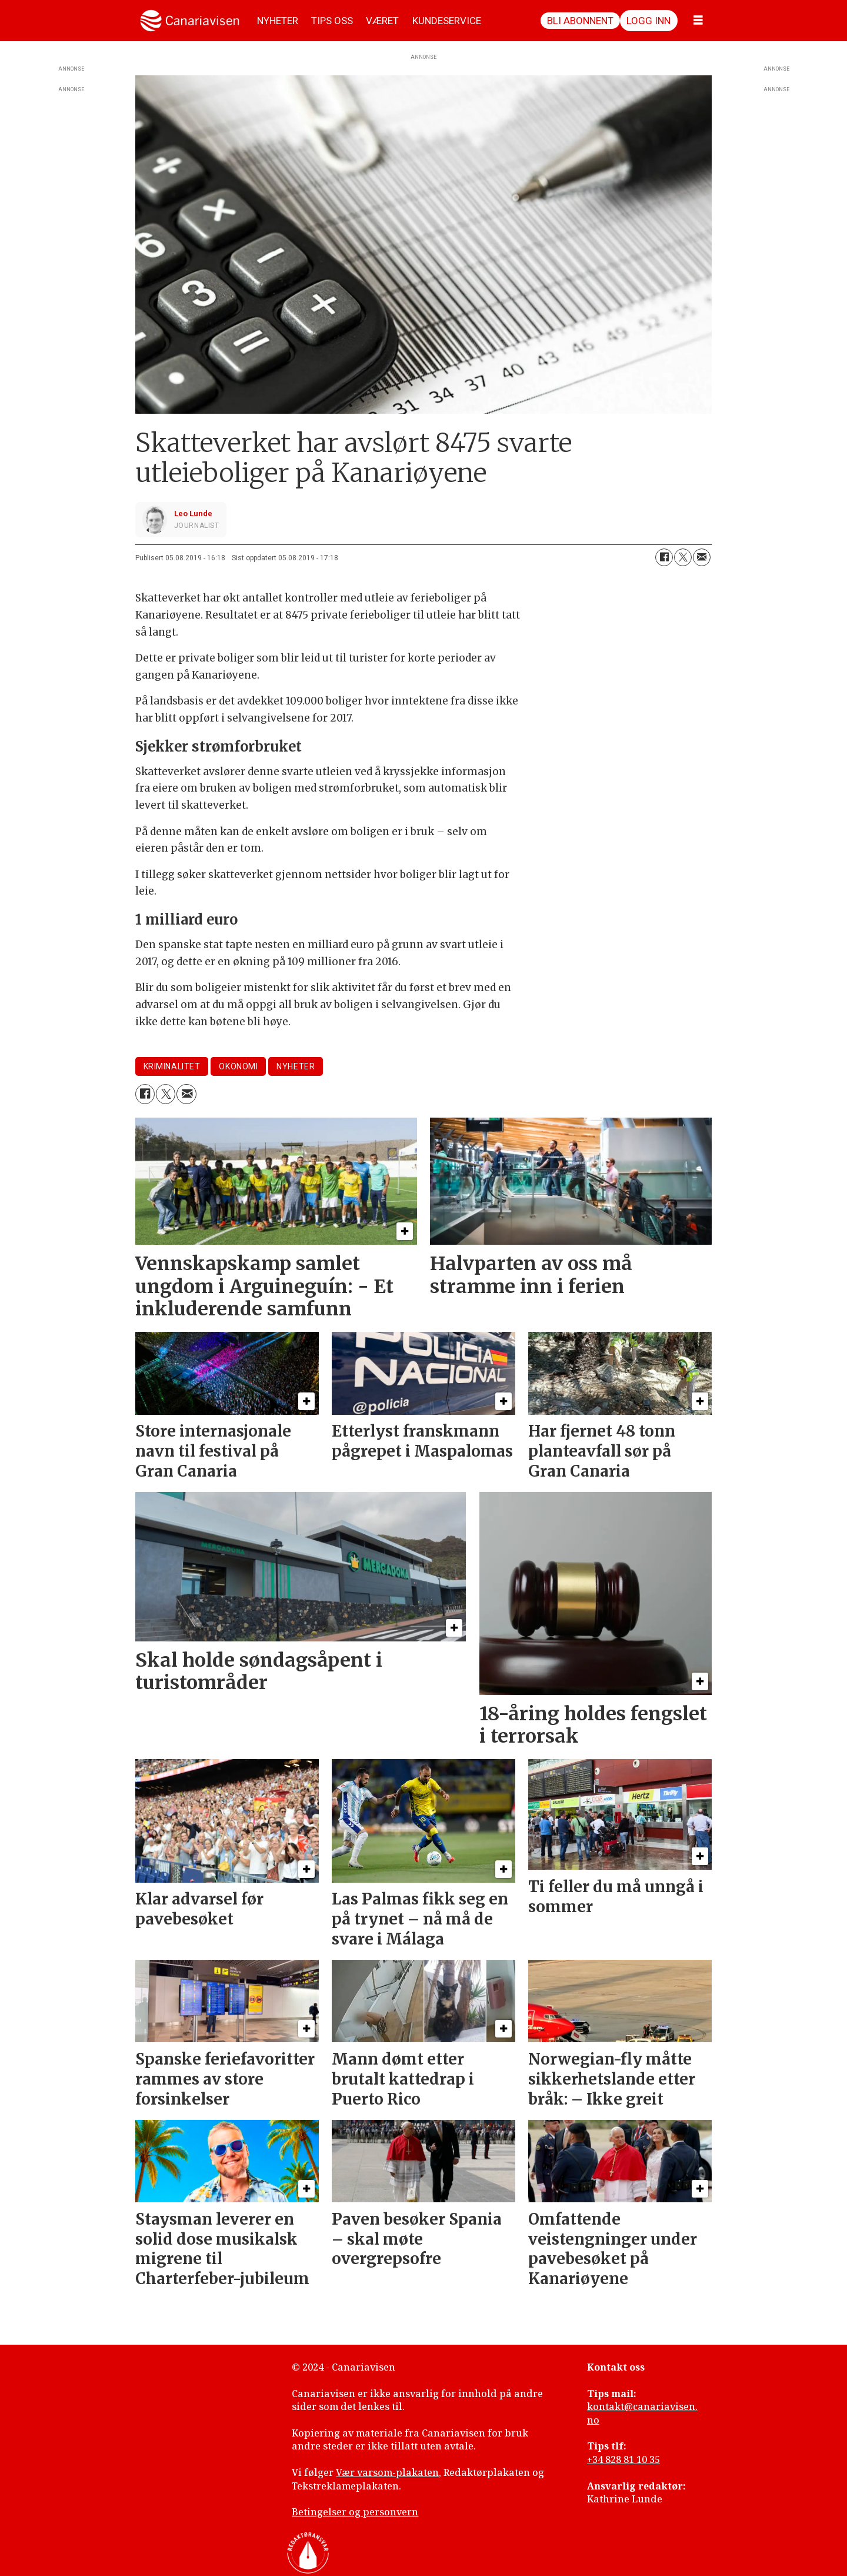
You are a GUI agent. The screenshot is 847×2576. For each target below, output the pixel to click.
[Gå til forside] (189, 20)
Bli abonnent (580, 20)
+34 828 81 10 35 (623, 2459)
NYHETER (277, 20)
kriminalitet (172, 1066)
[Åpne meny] (698, 20)
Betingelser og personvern (355, 2511)
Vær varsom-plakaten (387, 2472)
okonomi (238, 1066)
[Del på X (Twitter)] (683, 557)
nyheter (295, 1066)
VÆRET (382, 20)
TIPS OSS (332, 20)
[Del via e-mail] (702, 557)
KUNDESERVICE (446, 20)
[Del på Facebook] (664, 557)
